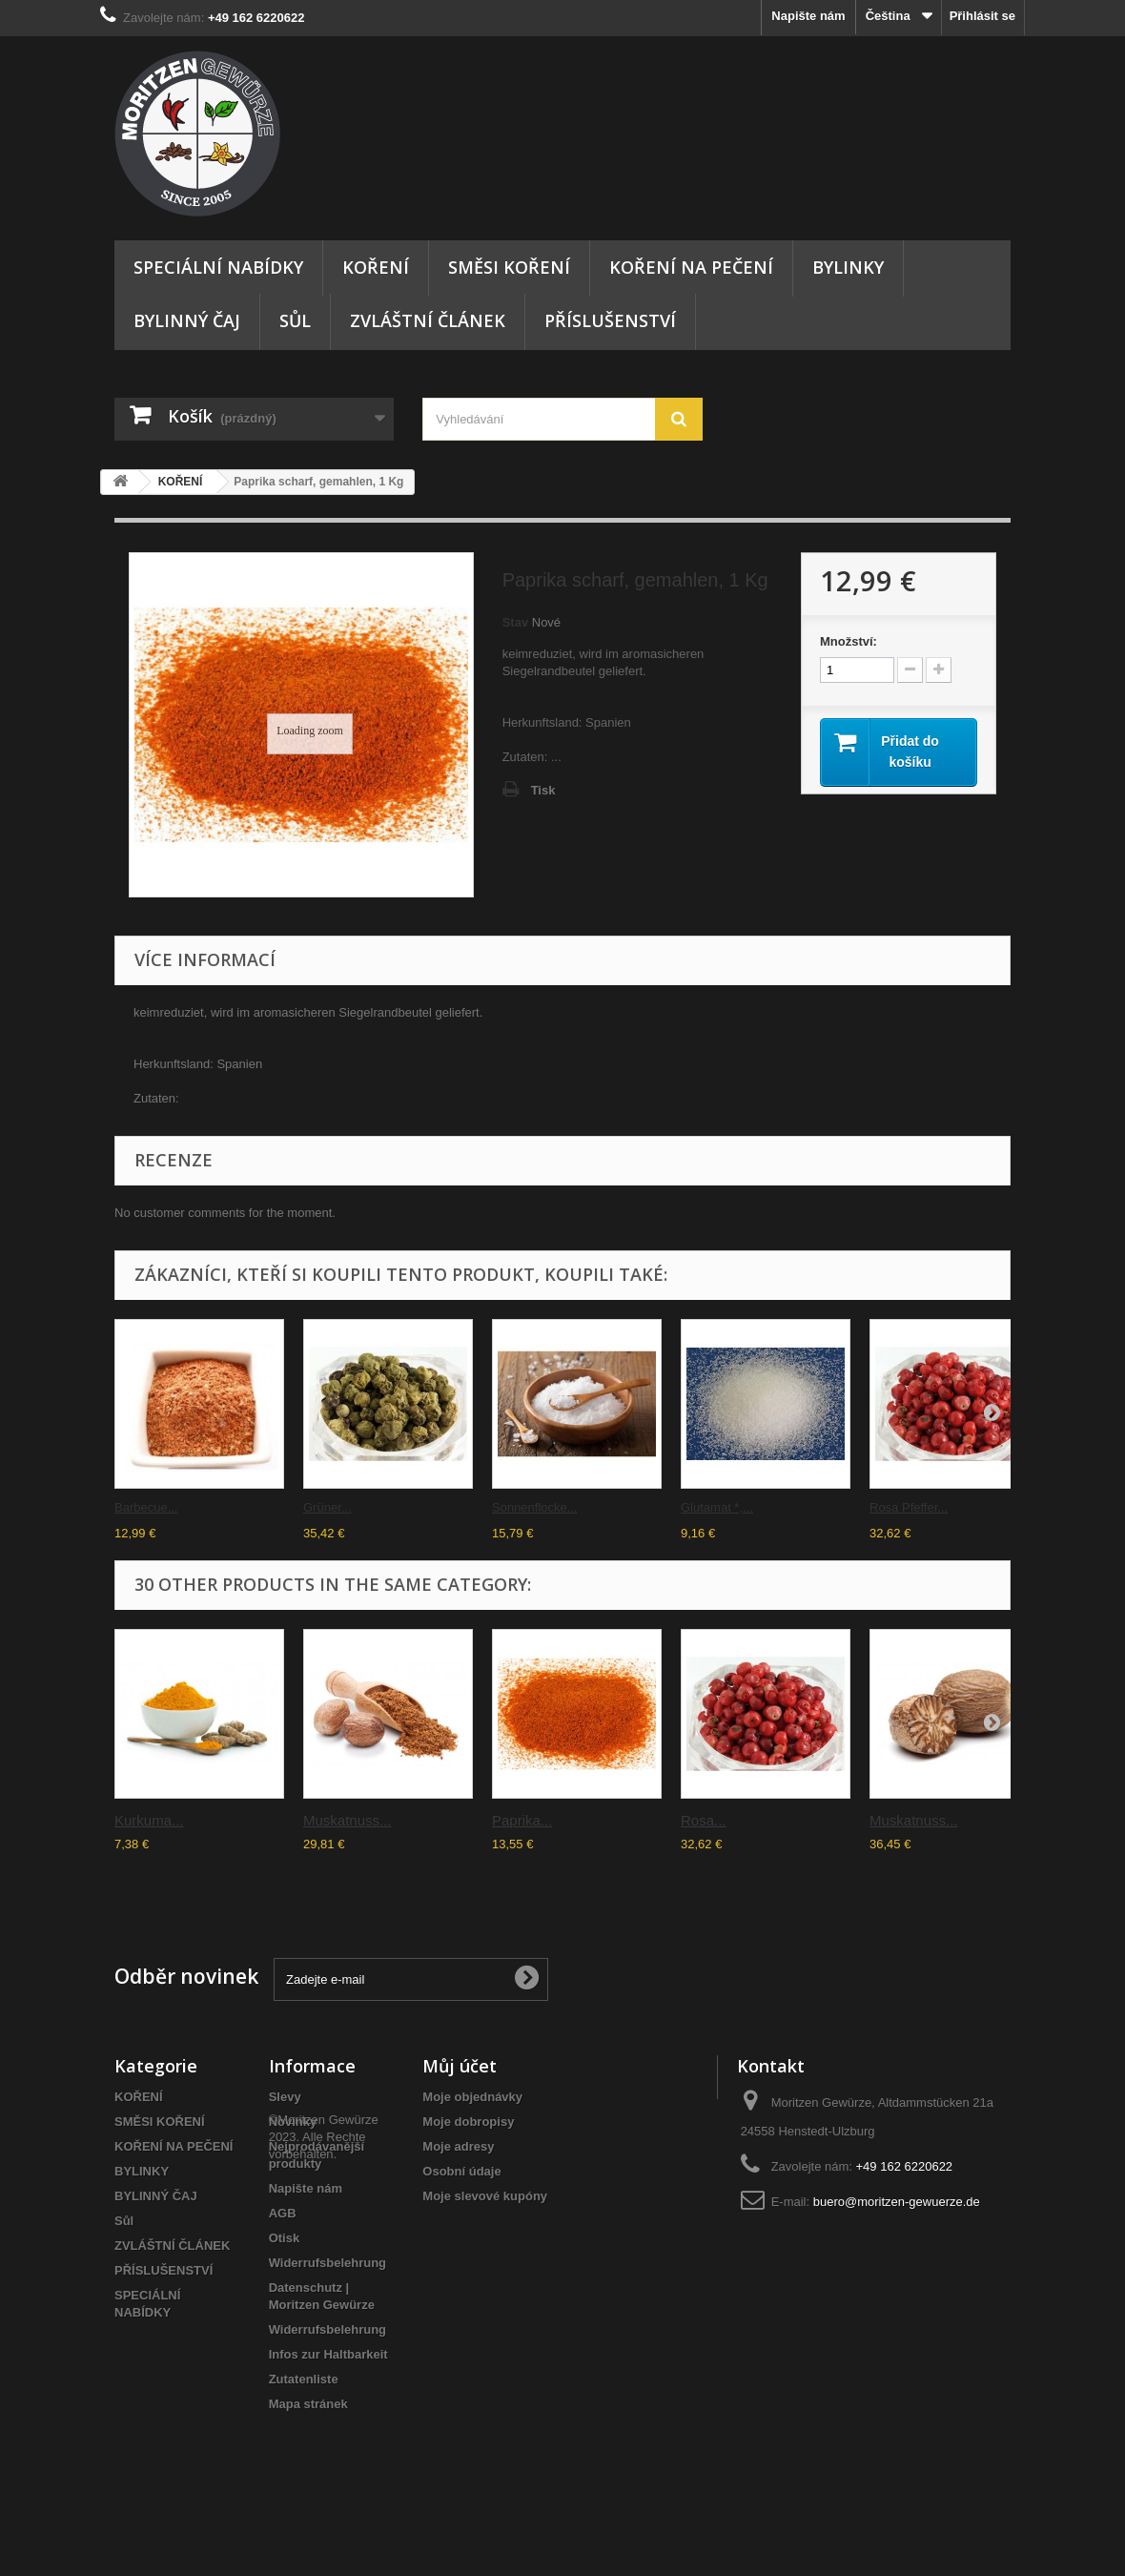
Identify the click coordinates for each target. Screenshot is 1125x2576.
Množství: (848, 641)
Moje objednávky (472, 2097)
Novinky (293, 2121)
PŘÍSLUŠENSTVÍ (610, 320)
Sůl (295, 320)
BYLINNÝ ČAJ (186, 320)
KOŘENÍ (375, 267)
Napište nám (808, 16)
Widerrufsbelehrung (327, 2263)
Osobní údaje (461, 2171)
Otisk (284, 2238)
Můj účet (459, 2065)
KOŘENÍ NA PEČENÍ (691, 267)
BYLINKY (848, 267)
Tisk (543, 790)
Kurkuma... (149, 1820)
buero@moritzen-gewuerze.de (896, 2202)
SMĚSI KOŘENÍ (509, 267)
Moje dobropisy (468, 2121)
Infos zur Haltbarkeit (328, 2354)
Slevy (285, 2097)
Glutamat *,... (717, 1507)
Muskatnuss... (347, 1820)
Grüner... (327, 1507)
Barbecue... (146, 1507)
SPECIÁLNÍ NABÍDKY (218, 267)
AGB (283, 2213)
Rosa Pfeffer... (908, 1507)
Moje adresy (458, 2146)
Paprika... (522, 1820)
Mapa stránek (308, 2404)
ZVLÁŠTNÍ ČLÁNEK (427, 320)
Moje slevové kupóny (484, 2196)
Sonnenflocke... (535, 1507)
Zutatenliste (303, 2379)
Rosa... (703, 1820)
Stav (515, 622)
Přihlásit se (982, 16)
